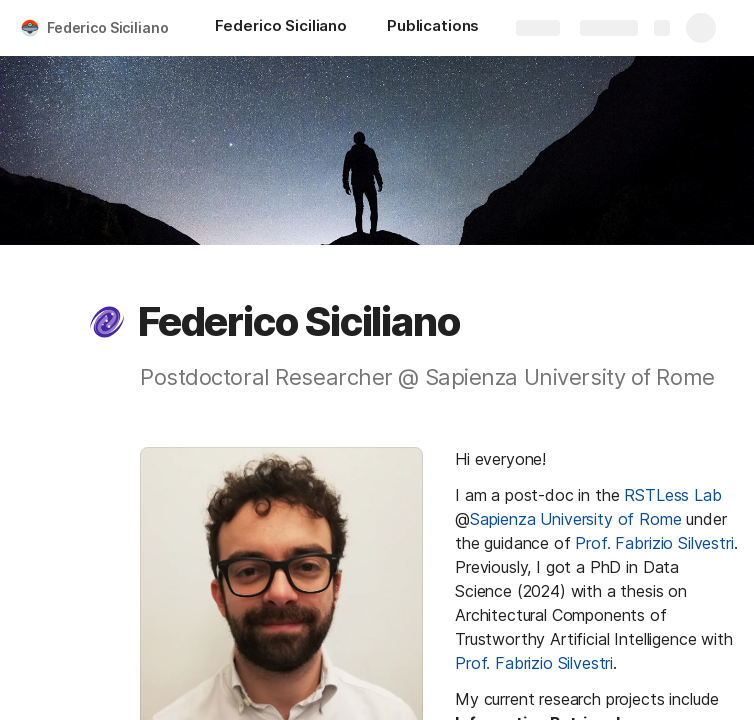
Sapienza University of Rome (576, 519)
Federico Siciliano (107, 27)
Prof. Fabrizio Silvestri (654, 543)
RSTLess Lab (672, 495)
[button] (107, 322)
